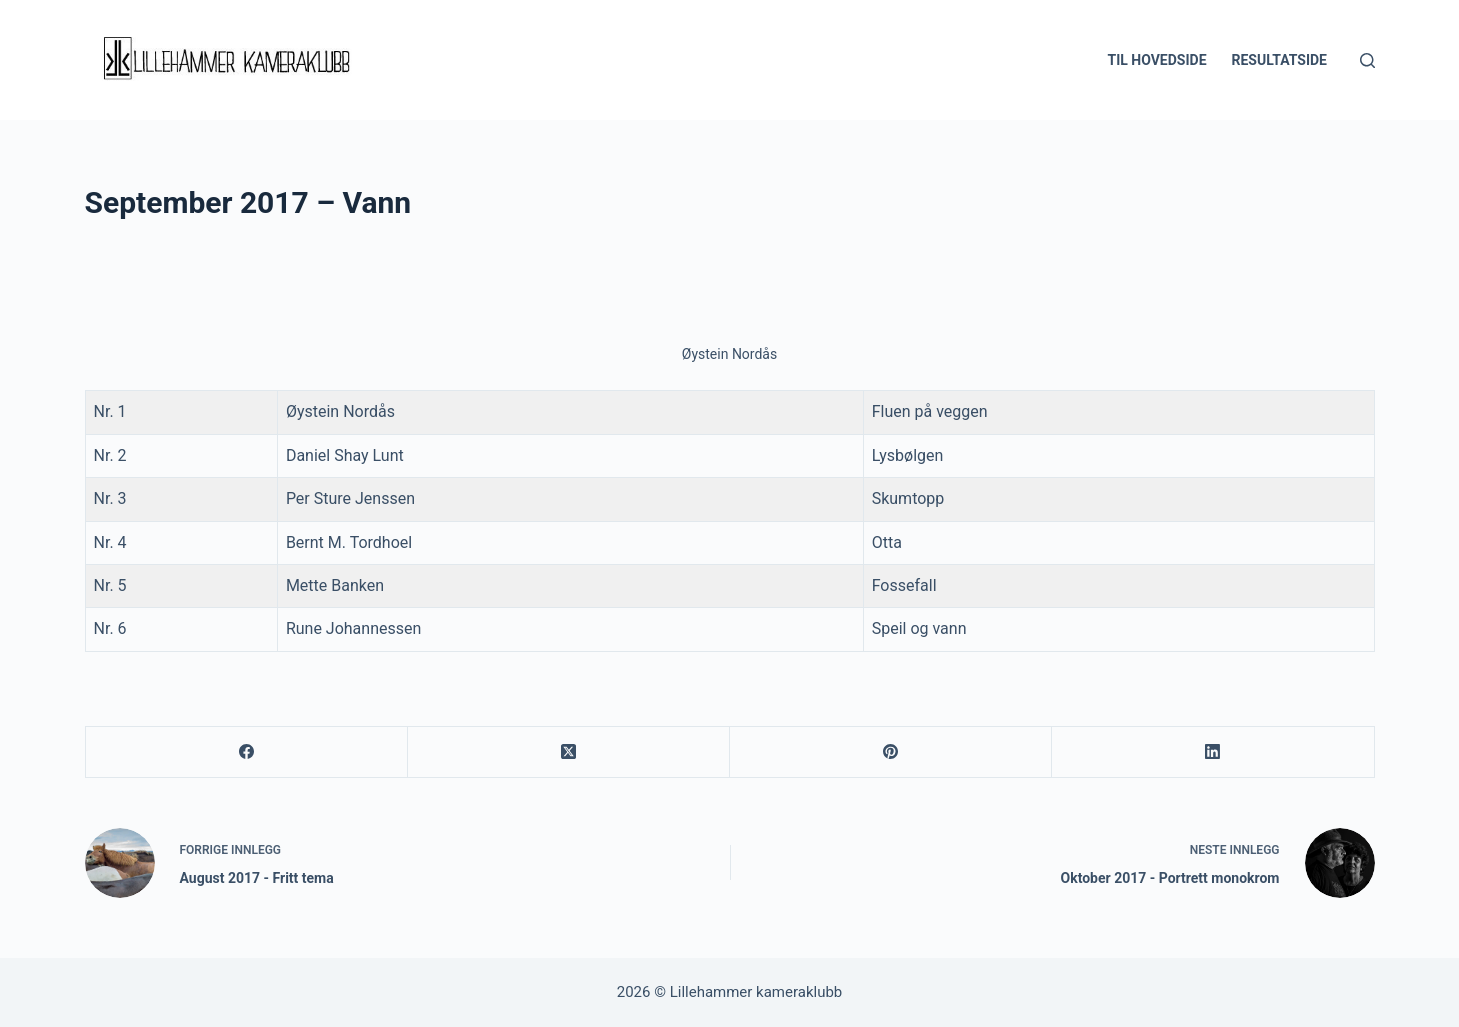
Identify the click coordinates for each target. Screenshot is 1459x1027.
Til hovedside (1156, 60)
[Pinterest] (891, 752)
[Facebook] (247, 752)
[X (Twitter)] (569, 752)
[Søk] (1367, 60)
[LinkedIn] (1213, 752)
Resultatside (1279, 60)
